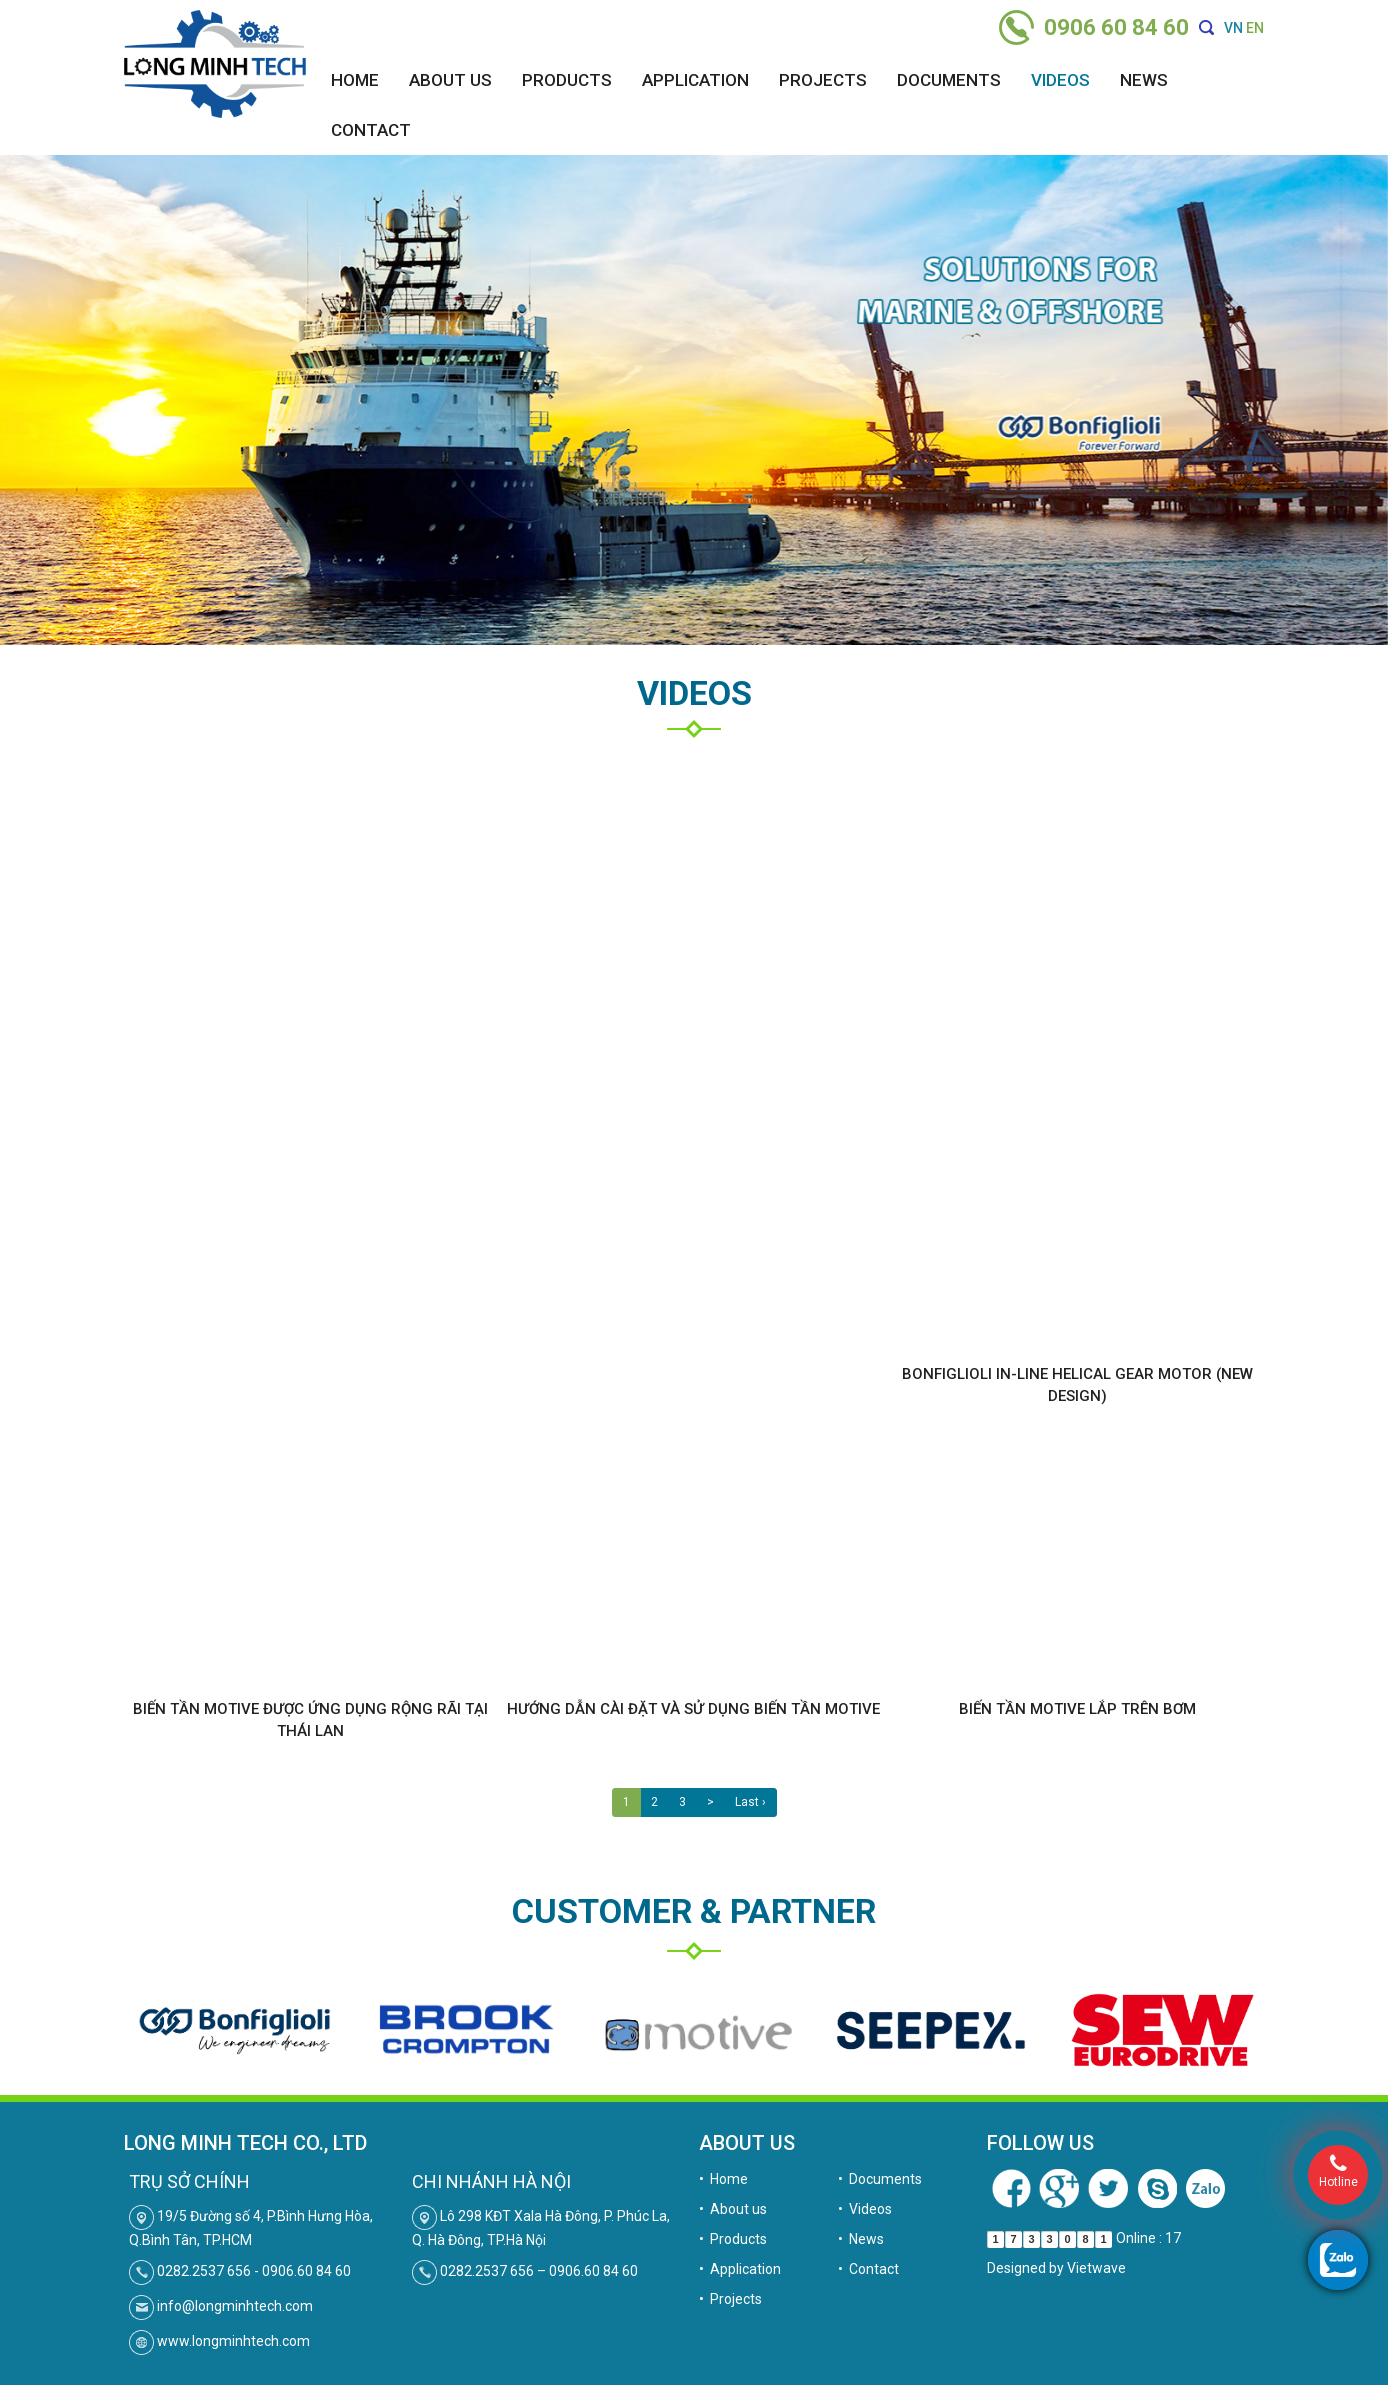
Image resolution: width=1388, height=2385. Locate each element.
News (1144, 80)
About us (450, 80)
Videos (1060, 80)
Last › (750, 1802)
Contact (371, 130)
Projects (823, 80)
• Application (740, 2269)
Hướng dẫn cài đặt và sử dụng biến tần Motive (693, 1709)
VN (1233, 28)
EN (1255, 28)
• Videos (865, 2209)
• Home (723, 2179)
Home (355, 80)
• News (861, 2239)
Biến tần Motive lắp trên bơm (1077, 1709)
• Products (733, 2239)
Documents (949, 80)
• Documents (880, 2179)
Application (695, 80)
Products (567, 80)
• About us (733, 2209)
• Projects (730, 2299)
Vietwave (1096, 2268)
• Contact (868, 2269)
